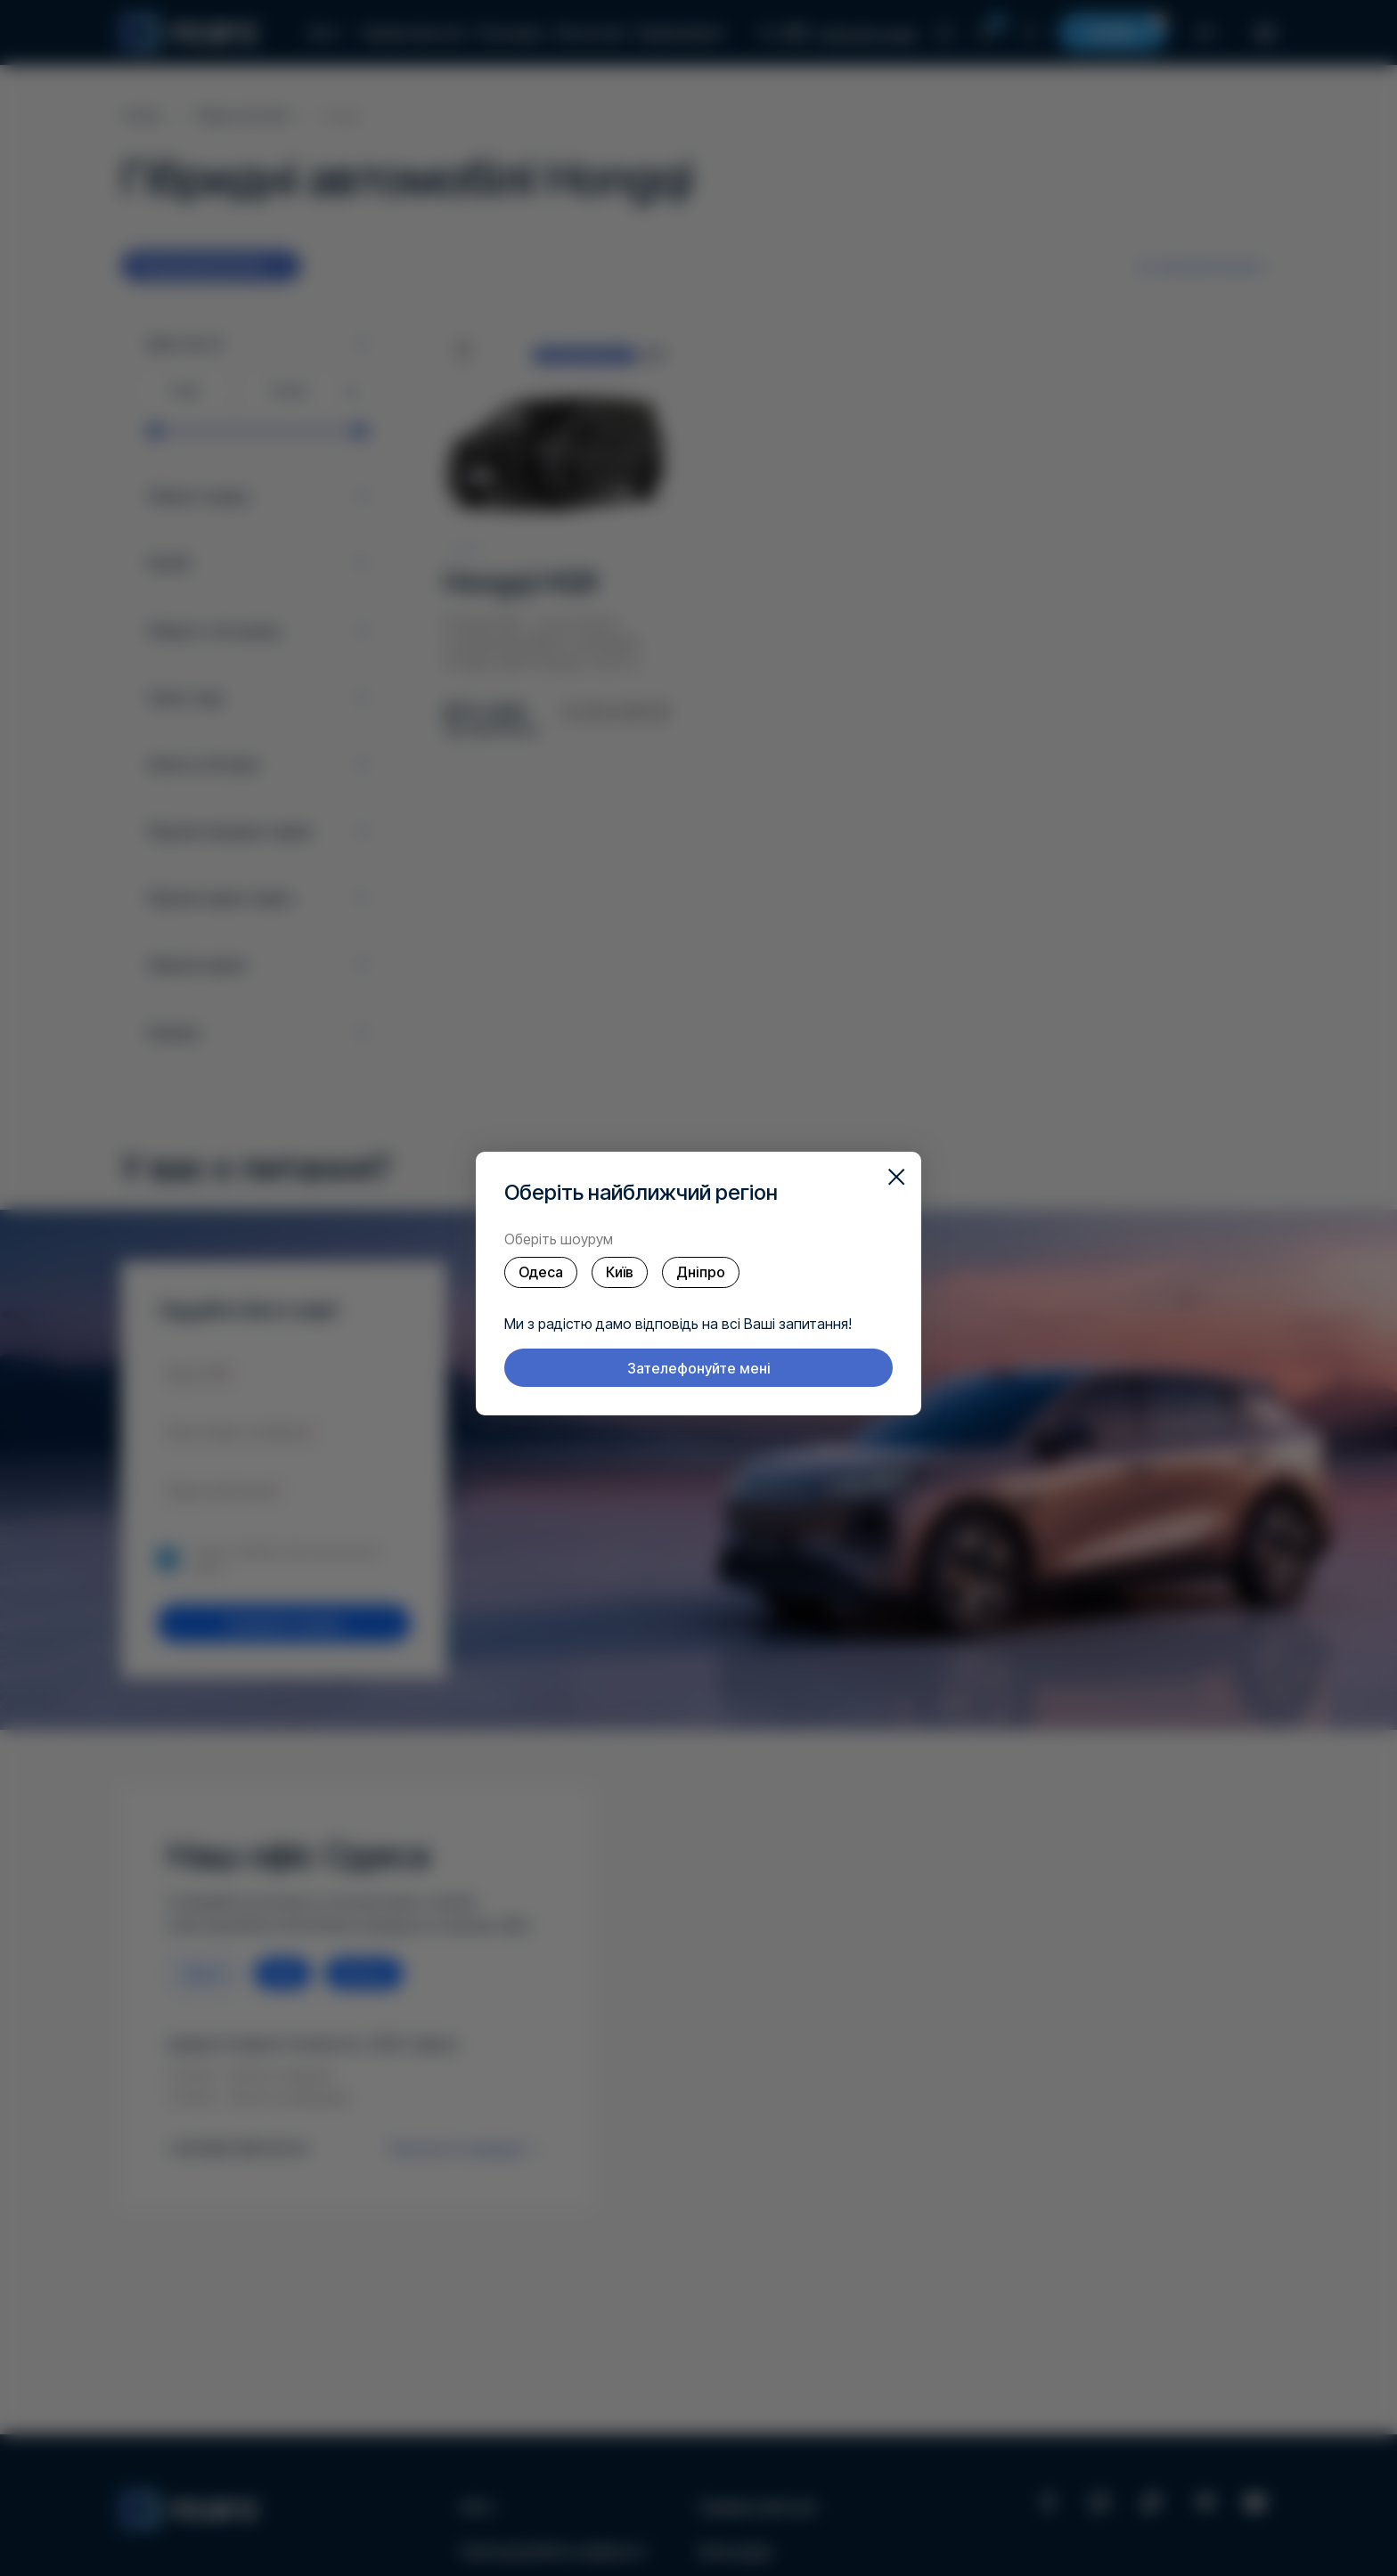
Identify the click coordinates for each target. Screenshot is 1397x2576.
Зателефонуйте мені (699, 1368)
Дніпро (700, 1272)
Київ (619, 1272)
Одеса (541, 1272)
